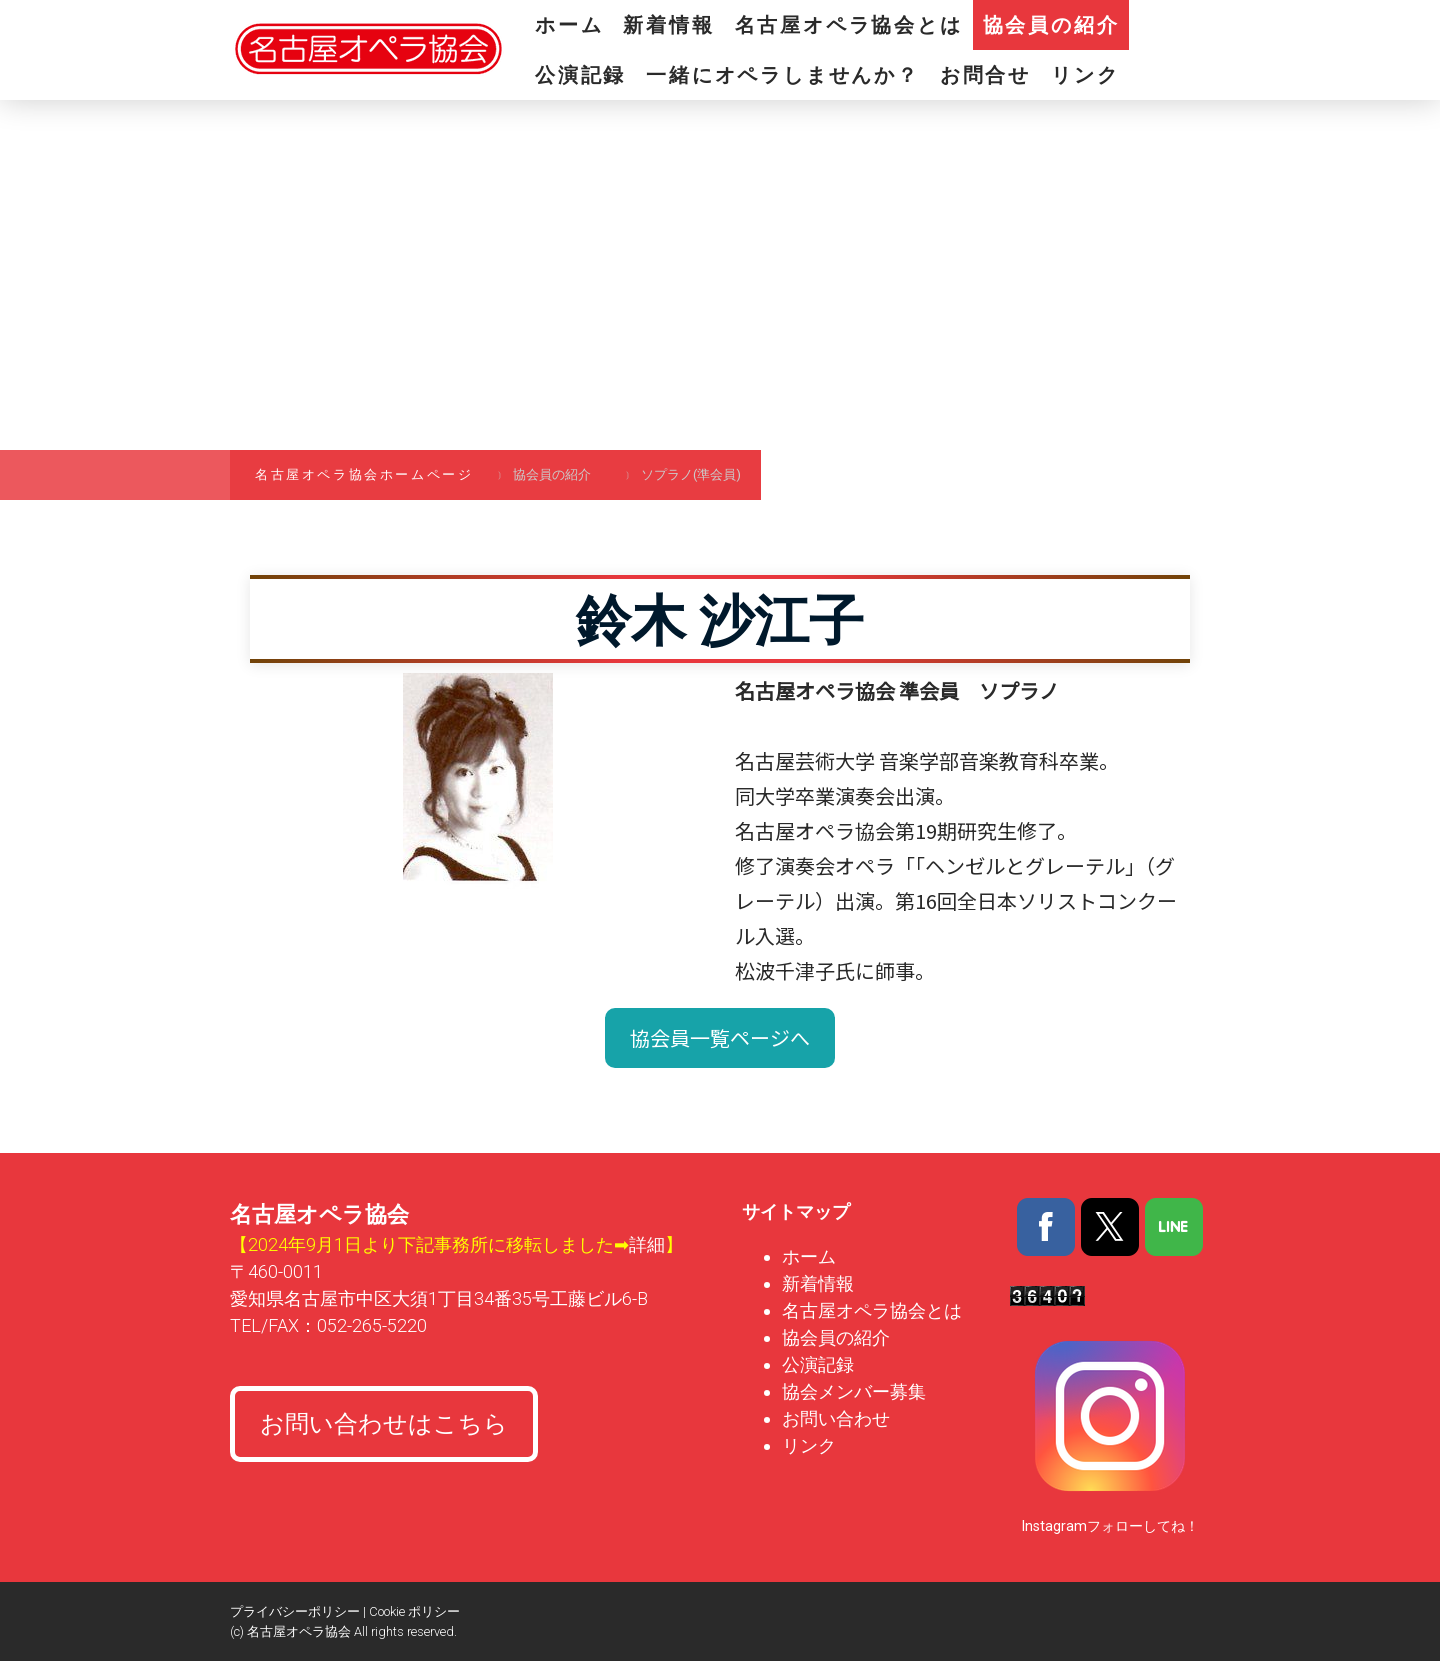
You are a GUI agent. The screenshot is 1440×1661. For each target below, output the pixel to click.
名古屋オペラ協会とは (849, 25)
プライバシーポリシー (295, 1611)
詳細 (647, 1244)
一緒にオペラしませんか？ (783, 75)
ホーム (569, 25)
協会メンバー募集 (856, 1391)
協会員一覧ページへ (720, 1037)
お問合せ (985, 75)
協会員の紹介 (1051, 25)
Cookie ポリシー (414, 1611)
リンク (1085, 75)
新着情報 (668, 25)
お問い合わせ (836, 1418)
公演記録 (580, 75)
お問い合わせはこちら (384, 1424)
